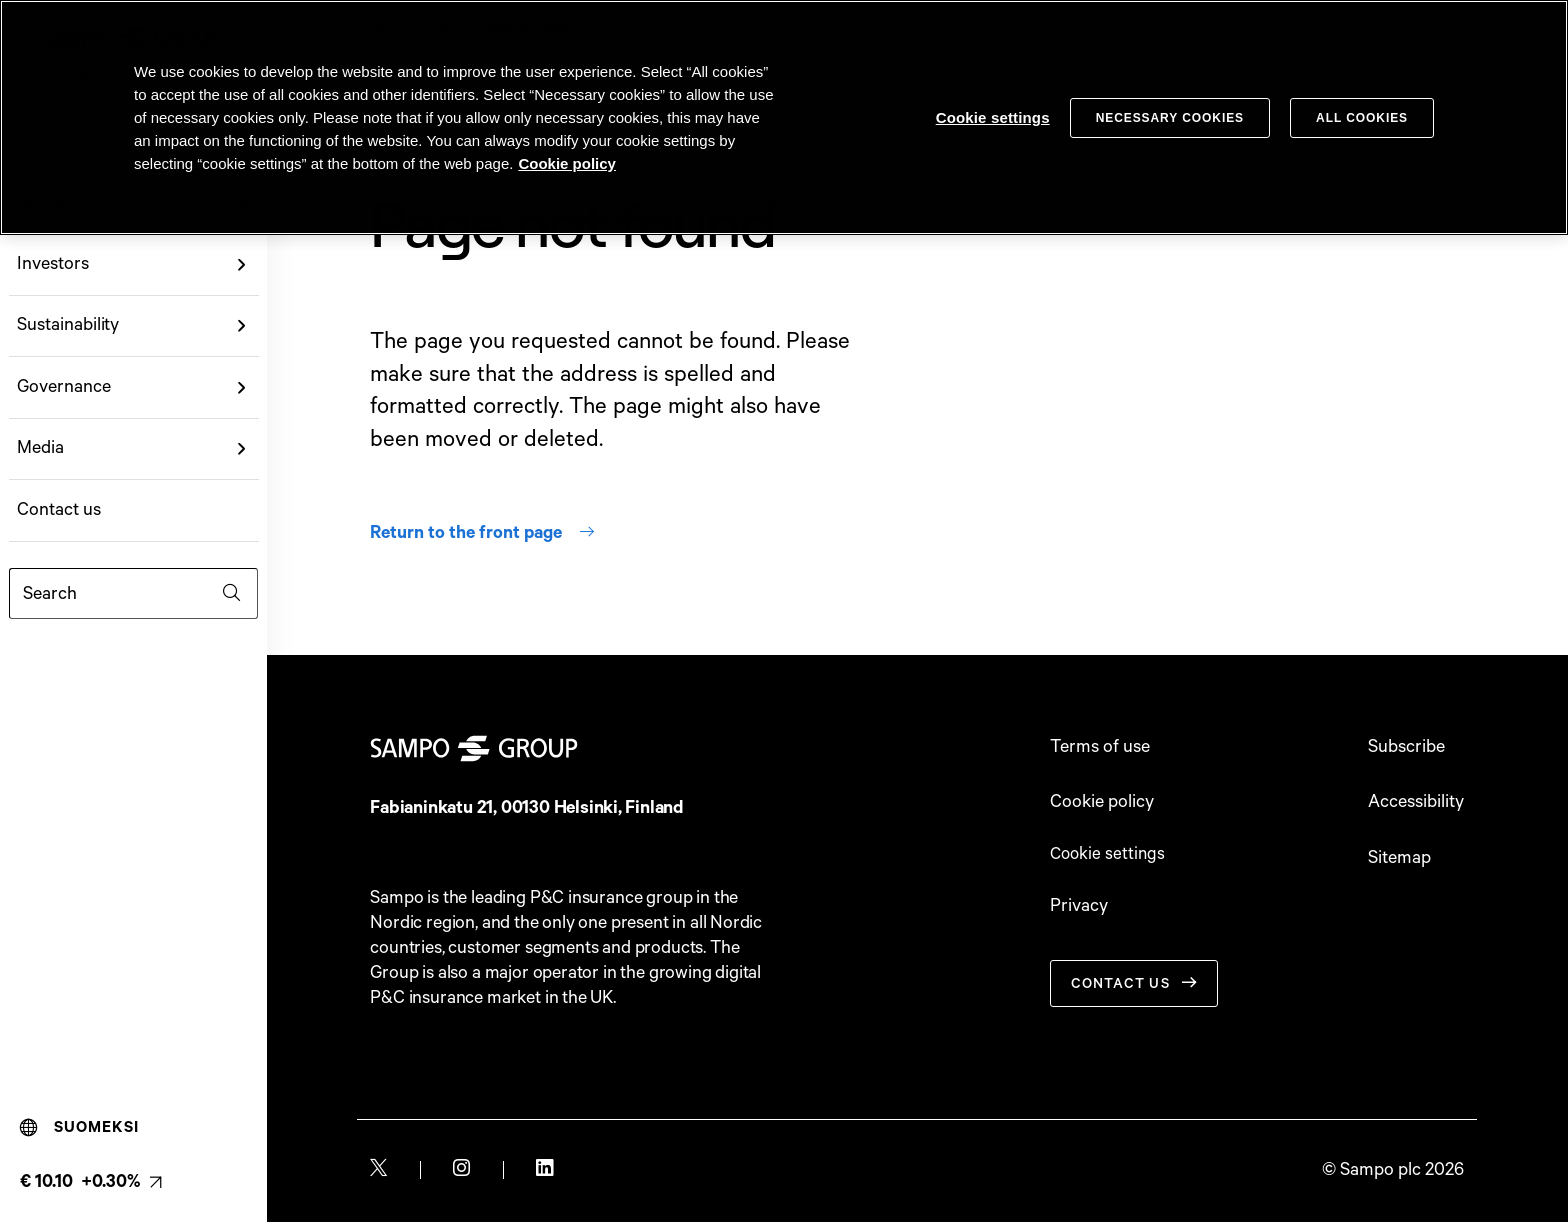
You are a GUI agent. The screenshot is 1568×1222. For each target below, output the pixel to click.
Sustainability (68, 325)
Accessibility (1416, 802)
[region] (784, 117)
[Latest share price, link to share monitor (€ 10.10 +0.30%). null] (90, 1182)
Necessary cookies (1170, 118)
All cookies (1362, 118)
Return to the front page (482, 533)
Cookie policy (1102, 802)
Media (40, 448)
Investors (52, 264)
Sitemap (1399, 858)
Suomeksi (79, 1128)
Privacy (1079, 909)
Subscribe (1406, 747)
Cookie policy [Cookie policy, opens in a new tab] (567, 163)
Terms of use (1100, 747)
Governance (63, 387)
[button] (241, 264)
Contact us (58, 510)
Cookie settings (1109, 856)
